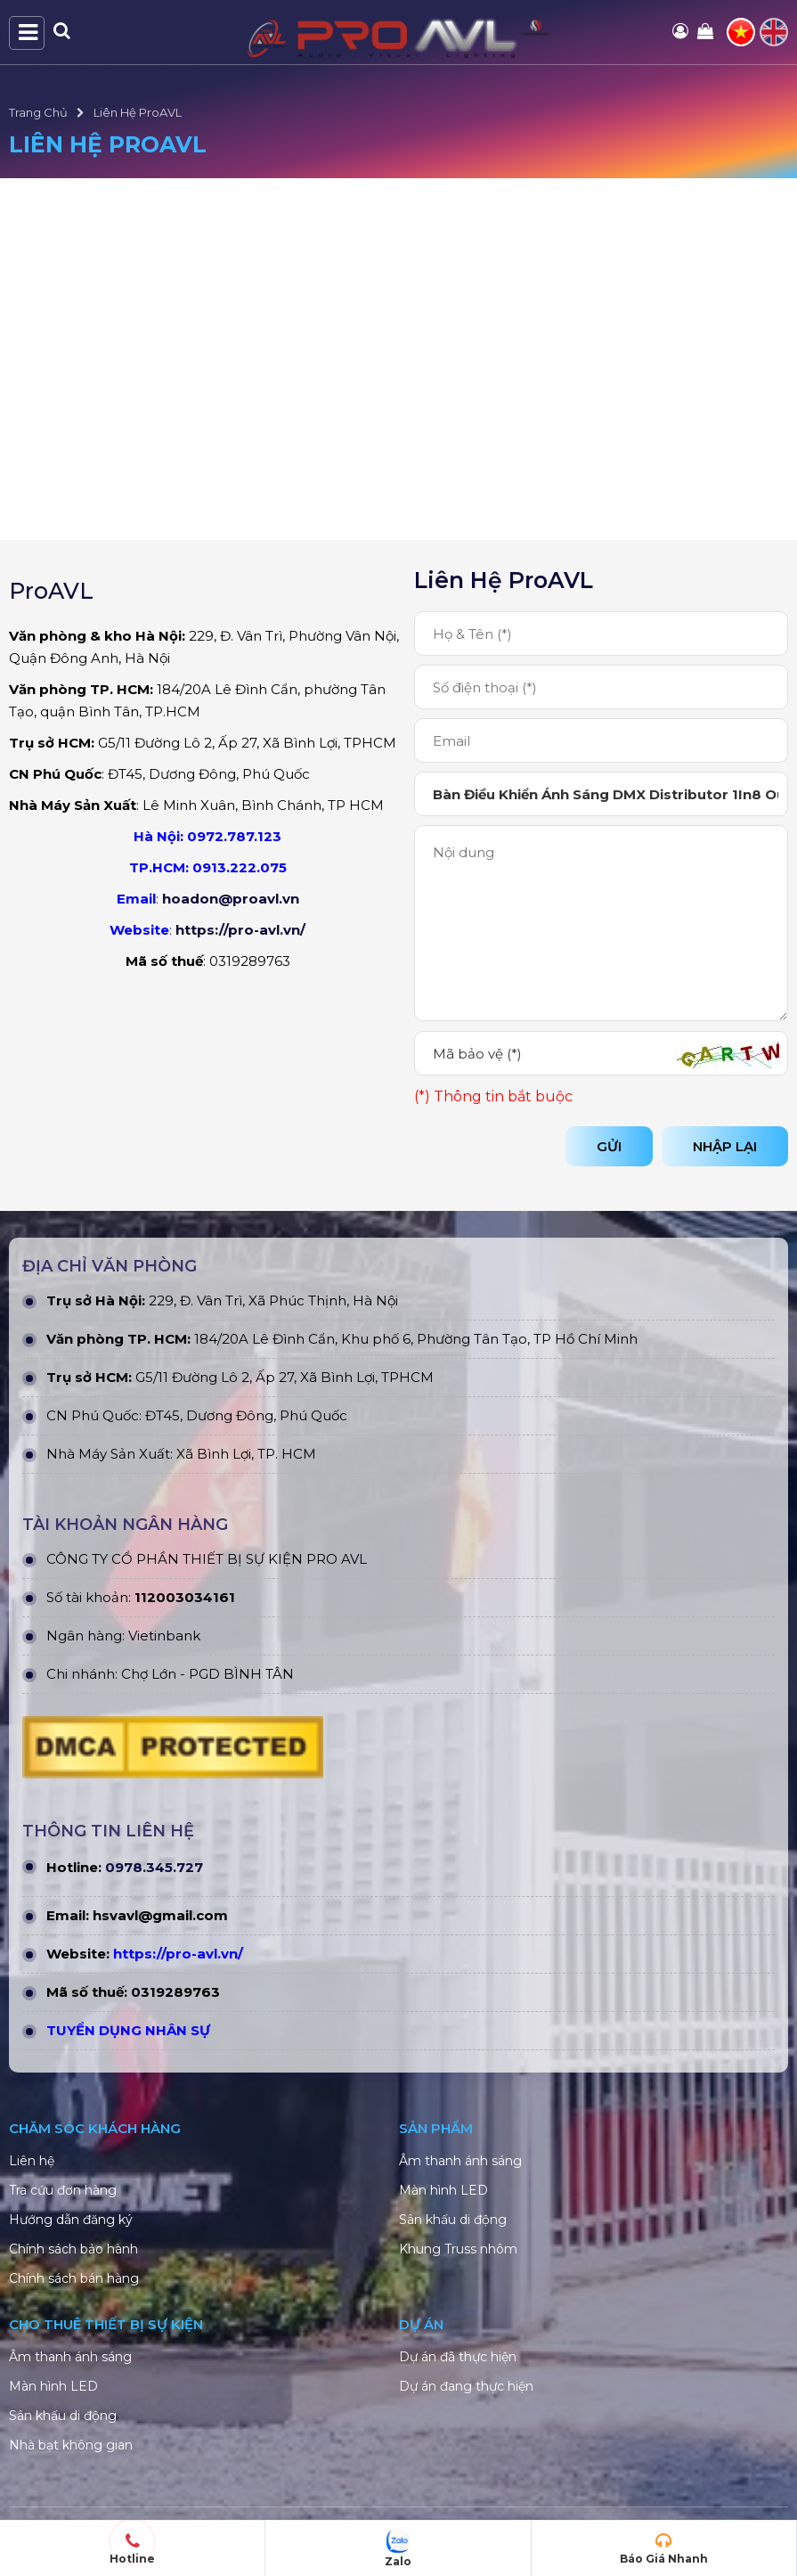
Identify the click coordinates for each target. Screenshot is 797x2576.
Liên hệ (31, 2161)
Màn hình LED (443, 2190)
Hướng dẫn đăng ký (71, 2220)
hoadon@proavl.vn (230, 898)
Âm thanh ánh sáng (460, 2161)
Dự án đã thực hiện (457, 2357)
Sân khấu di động (453, 2220)
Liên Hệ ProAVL (138, 112)
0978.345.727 (154, 1867)
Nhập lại (725, 1146)
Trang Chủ (38, 112)
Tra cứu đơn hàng (63, 2190)
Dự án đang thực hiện (466, 2386)
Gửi (609, 1146)
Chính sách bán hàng (74, 2278)
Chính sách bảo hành (73, 2249)
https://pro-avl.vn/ (240, 929)
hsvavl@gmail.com (160, 1915)
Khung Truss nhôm (458, 2249)
